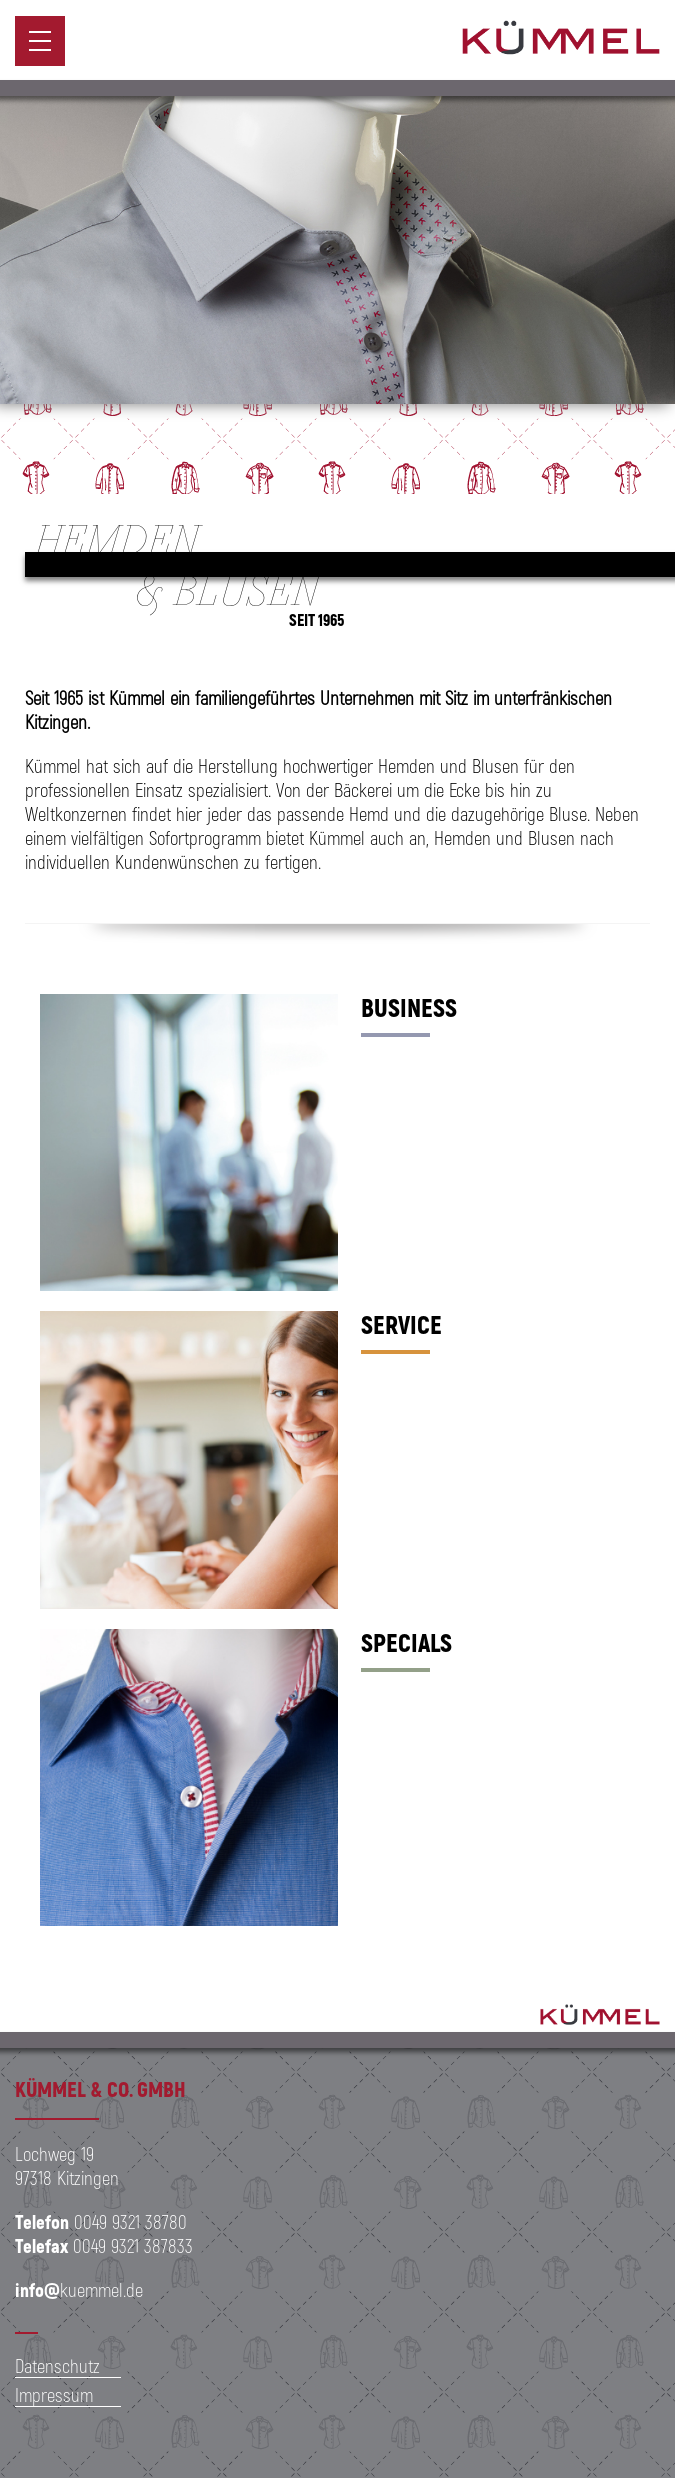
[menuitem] (40, 41)
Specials (406, 1642)
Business (409, 1007)
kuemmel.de (79, 2289)
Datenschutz (57, 2365)
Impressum (54, 2394)
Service (401, 1324)
